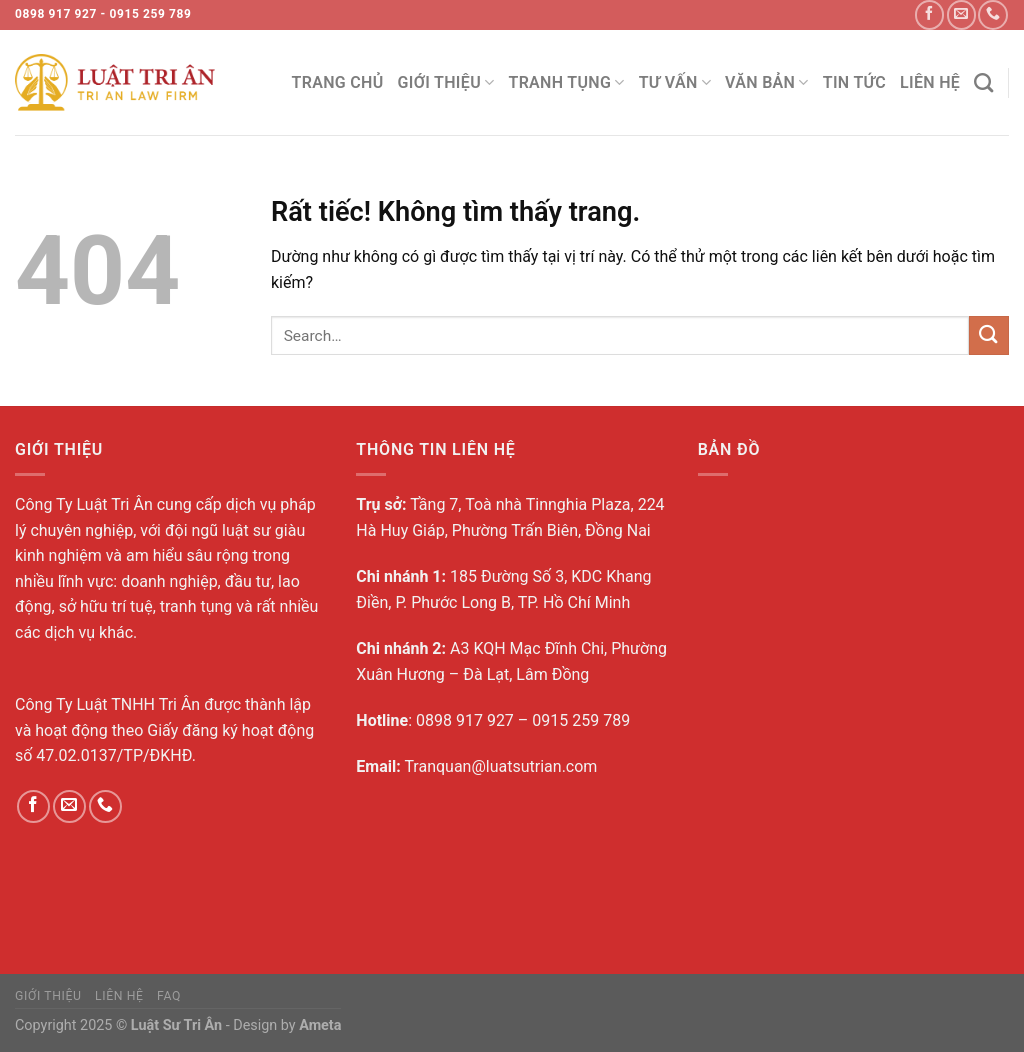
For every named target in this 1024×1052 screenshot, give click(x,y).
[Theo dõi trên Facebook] (929, 14)
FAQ (169, 996)
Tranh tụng (566, 82)
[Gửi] (989, 335)
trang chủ (338, 82)
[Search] (983, 82)
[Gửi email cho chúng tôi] (961, 14)
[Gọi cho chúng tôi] (992, 14)
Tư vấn (675, 82)
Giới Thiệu (446, 82)
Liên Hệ (930, 82)
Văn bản (767, 82)
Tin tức (854, 82)
